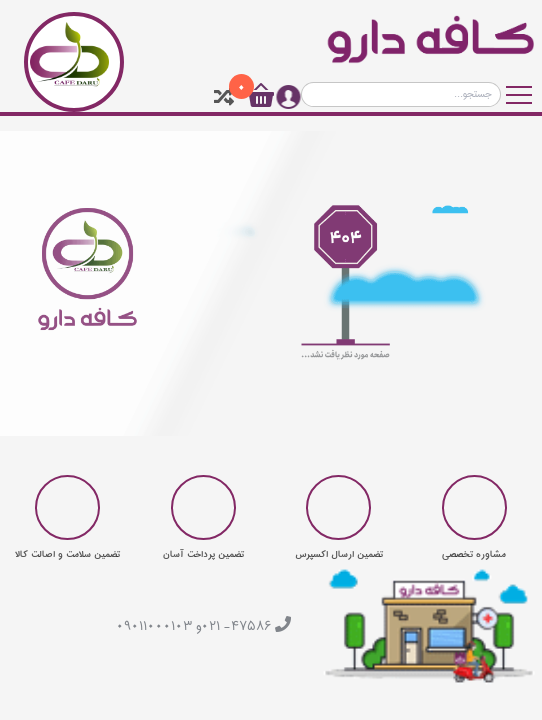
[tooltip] (224, 97)
